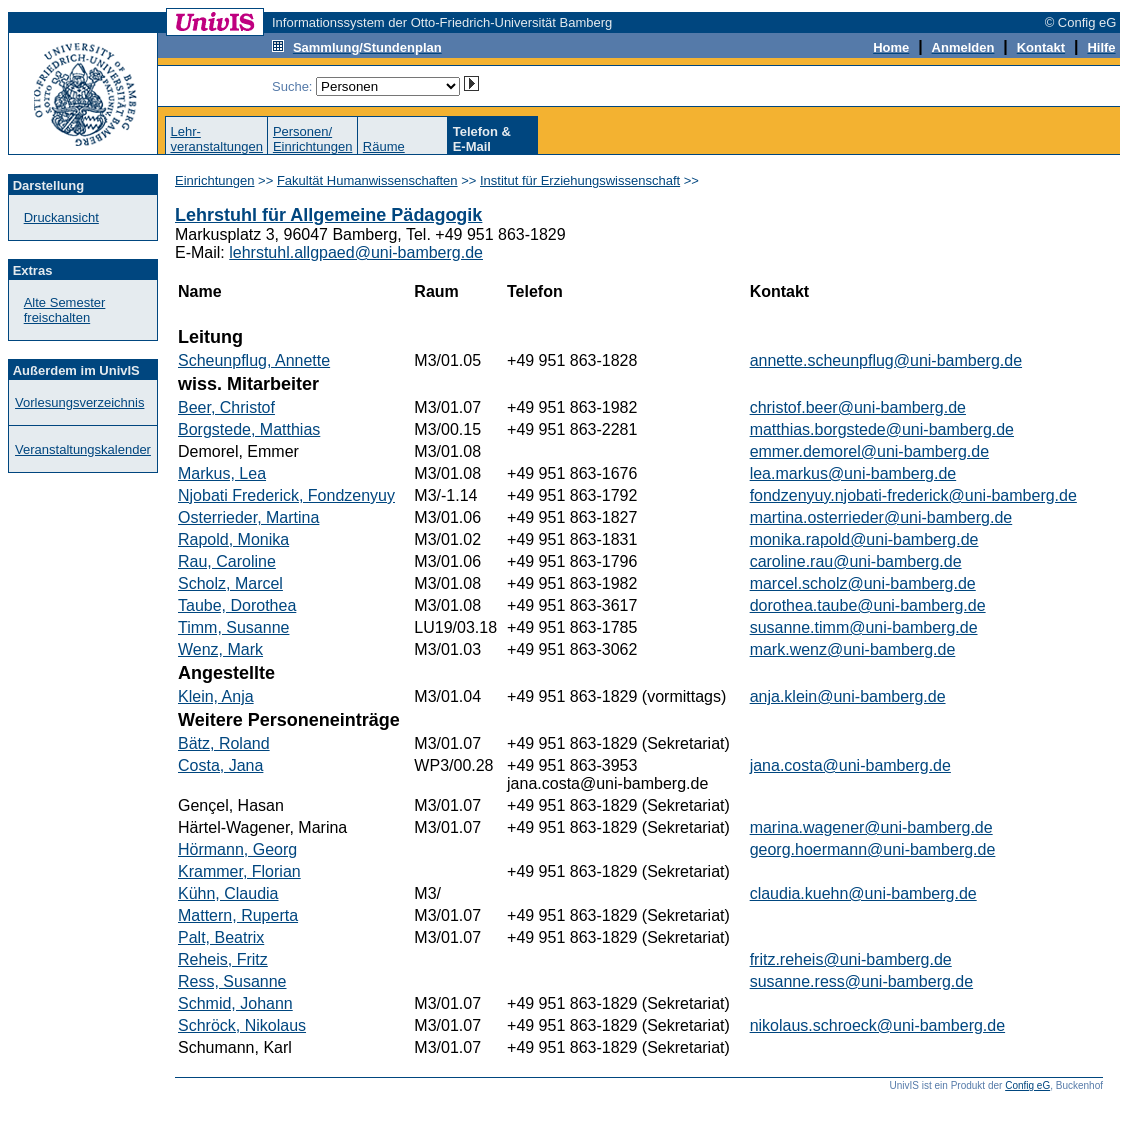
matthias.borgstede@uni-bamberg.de (882, 429)
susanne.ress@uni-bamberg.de (861, 981)
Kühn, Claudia (228, 893)
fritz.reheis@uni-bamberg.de (851, 959)
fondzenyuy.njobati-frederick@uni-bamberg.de (913, 495)
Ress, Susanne (232, 981)
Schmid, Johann (235, 1003)
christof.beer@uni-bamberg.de (858, 407)
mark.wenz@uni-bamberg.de (853, 649)
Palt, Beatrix (221, 937)
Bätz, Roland (224, 743)
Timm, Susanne (233, 627)
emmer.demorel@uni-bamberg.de (869, 451)
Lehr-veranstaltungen (216, 139)
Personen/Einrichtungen (313, 139)
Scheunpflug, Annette (254, 360)
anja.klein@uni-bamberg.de (848, 696)
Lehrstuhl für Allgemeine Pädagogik (328, 215)
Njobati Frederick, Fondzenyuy (286, 495)
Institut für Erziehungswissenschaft (580, 180)
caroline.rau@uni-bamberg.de (856, 561)
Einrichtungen (215, 180)
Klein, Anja (216, 696)
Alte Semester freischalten (65, 310)
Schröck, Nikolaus (242, 1025)
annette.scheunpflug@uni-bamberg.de (886, 360)
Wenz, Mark (220, 649)
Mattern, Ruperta (238, 915)
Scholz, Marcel (230, 583)
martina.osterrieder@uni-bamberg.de (881, 517)
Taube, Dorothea (237, 605)
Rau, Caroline (227, 561)
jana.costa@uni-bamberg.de (850, 765)
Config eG (1027, 1085)
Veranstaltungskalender (83, 449)
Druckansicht (61, 217)
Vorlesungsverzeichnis (79, 402)
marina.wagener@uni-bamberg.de (871, 827)
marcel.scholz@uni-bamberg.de (863, 583)
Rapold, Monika (233, 539)
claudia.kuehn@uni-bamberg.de (863, 893)
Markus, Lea (222, 473)
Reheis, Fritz (223, 959)
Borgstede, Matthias (249, 429)
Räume (384, 146)
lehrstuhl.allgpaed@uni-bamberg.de (356, 252)
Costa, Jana (220, 765)
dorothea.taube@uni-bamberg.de (868, 605)
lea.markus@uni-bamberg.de (853, 473)
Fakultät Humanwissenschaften (367, 180)
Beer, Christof (226, 407)
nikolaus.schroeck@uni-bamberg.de (877, 1025)
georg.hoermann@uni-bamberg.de (873, 849)
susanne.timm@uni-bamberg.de (864, 627)
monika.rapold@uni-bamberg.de (864, 539)
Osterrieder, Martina (248, 517)
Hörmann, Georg (237, 849)
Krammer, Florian (239, 871)
